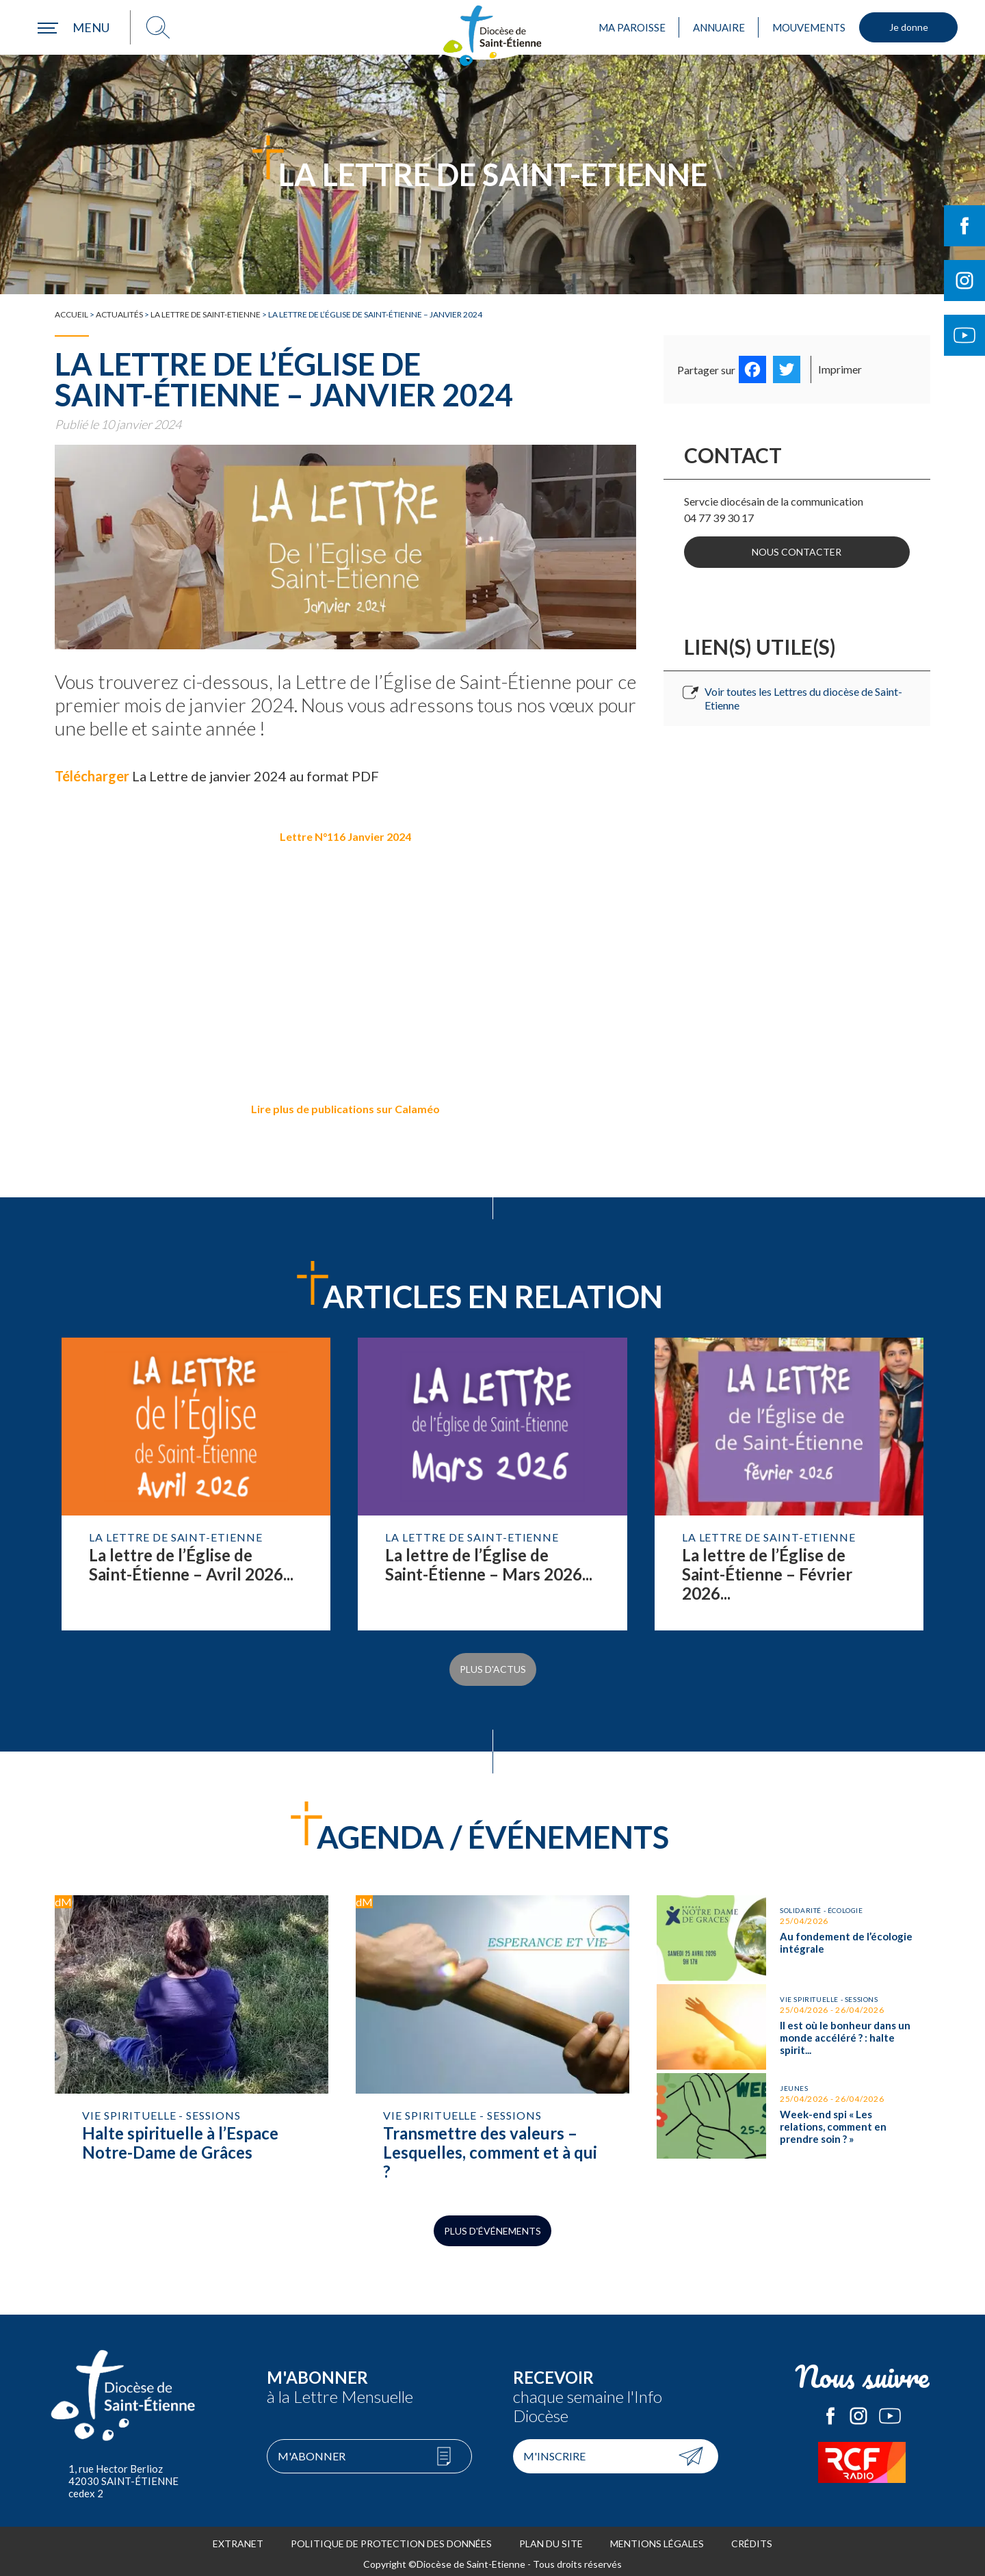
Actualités (119, 314)
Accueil (71, 314)
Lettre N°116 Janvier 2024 (345, 836)
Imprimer (840, 369)
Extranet (238, 2538)
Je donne (908, 27)
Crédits (751, 2538)
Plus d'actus (493, 1665)
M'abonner (311, 2450)
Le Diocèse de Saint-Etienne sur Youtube (890, 2409)
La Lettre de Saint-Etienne (205, 314)
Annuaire (719, 27)
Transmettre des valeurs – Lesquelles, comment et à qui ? (492, 2036)
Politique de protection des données (391, 2538)
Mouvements (808, 27)
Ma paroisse (632, 27)
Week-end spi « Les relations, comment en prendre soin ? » (793, 2100)
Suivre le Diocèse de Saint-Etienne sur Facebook (964, 225)
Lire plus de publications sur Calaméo (345, 1108)
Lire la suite (196, 1484)
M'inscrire (554, 2450)
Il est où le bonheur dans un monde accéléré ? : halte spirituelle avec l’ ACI (793, 2014)
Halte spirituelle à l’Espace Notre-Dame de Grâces (191, 2036)
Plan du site (551, 2538)
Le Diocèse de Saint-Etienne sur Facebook (830, 2409)
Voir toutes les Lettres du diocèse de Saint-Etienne (803, 694)
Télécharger (92, 776)
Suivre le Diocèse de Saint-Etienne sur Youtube (964, 335)
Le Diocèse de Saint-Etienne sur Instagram (858, 2409)
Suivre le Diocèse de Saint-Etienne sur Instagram (964, 280)
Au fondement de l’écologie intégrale (793, 1929)
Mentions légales (657, 2538)
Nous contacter (796, 550)
